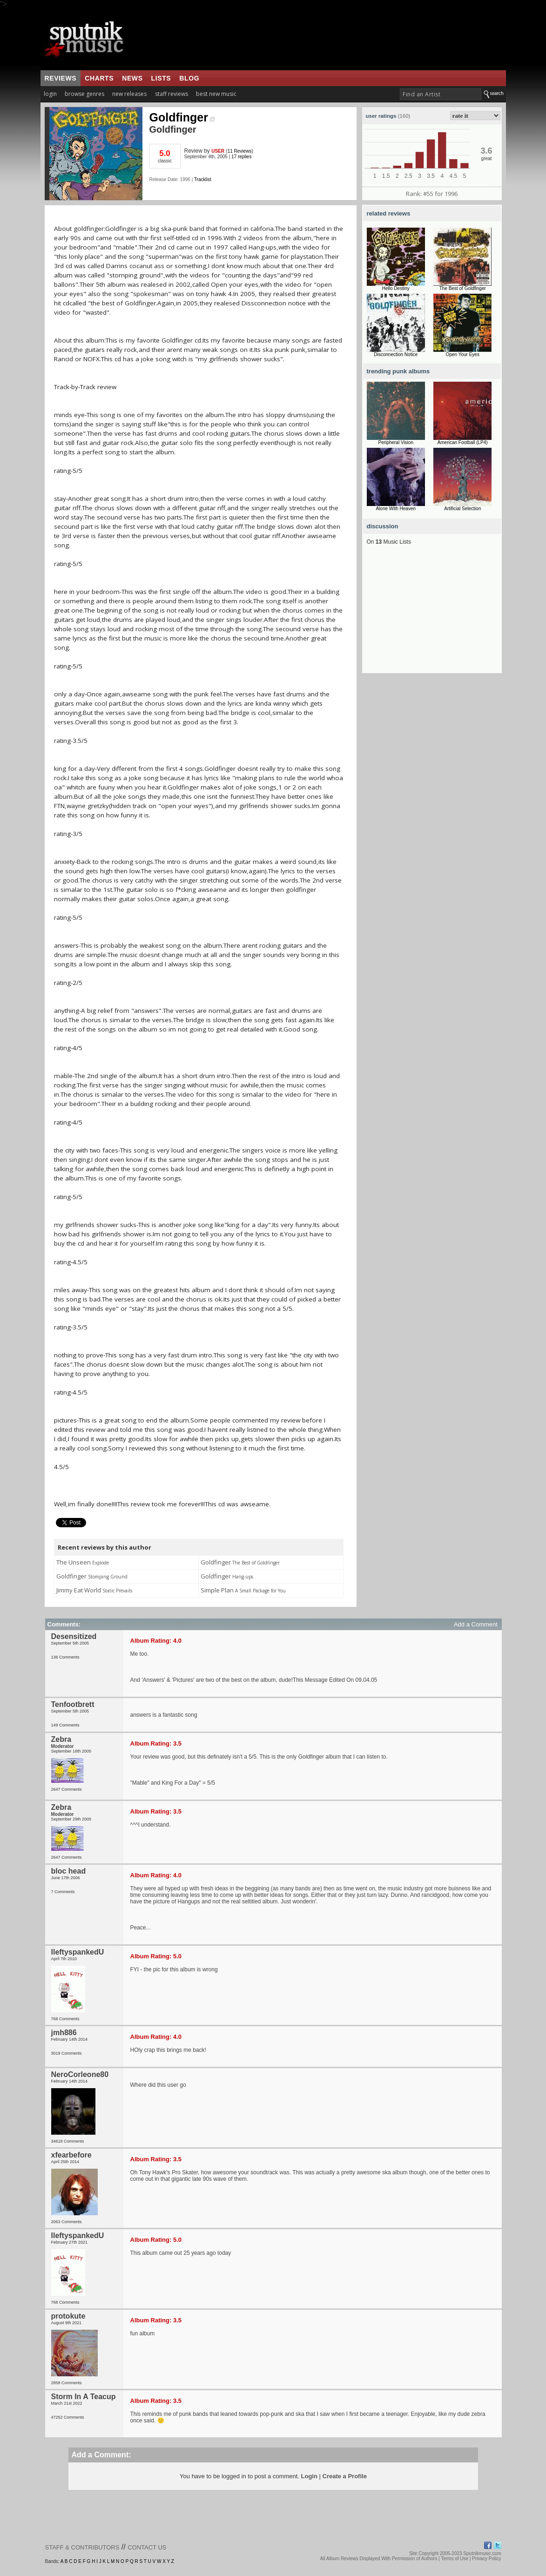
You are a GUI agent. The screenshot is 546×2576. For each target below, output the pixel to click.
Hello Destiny (396, 288)
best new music (216, 94)
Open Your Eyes (462, 354)
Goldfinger (182, 117)
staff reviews (171, 94)
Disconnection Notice (396, 354)
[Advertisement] (432, 615)
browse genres (84, 94)
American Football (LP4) (463, 442)
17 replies (241, 156)
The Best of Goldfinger (462, 288)
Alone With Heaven (396, 508)
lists (161, 78)
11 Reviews (240, 151)
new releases (129, 94)
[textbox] (440, 94)
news (132, 78)
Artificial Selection (462, 508)
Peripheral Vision (395, 442)
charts (99, 78)
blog (189, 78)
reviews (61, 78)
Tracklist (202, 179)
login (50, 94)
